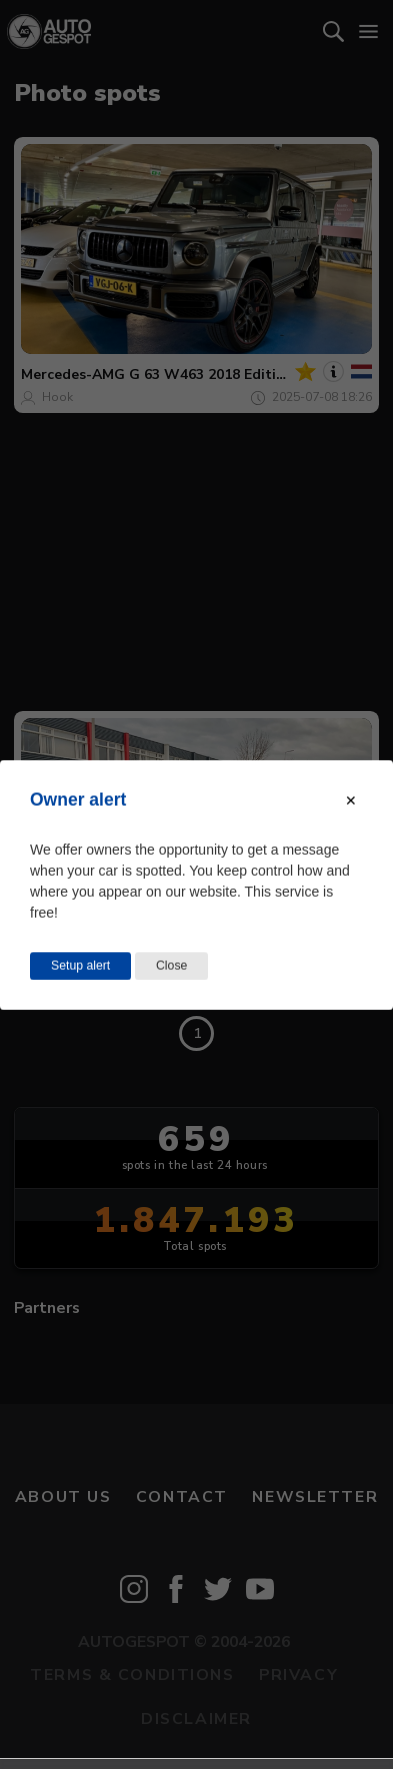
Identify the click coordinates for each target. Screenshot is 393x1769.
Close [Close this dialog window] (171, 965)
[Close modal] (351, 800)
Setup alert (80, 965)
